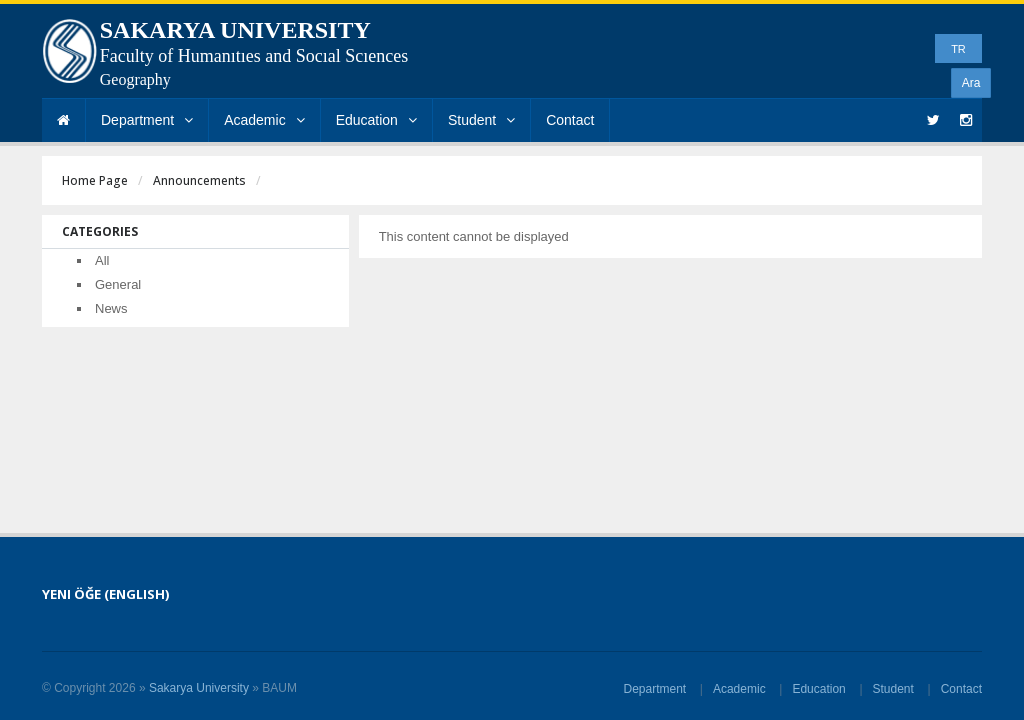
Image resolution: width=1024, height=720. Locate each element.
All (102, 260)
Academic (264, 120)
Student (481, 120)
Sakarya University (199, 688)
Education (376, 120)
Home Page (95, 180)
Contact (570, 120)
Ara (971, 83)
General (118, 284)
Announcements (199, 180)
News (111, 308)
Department (147, 120)
